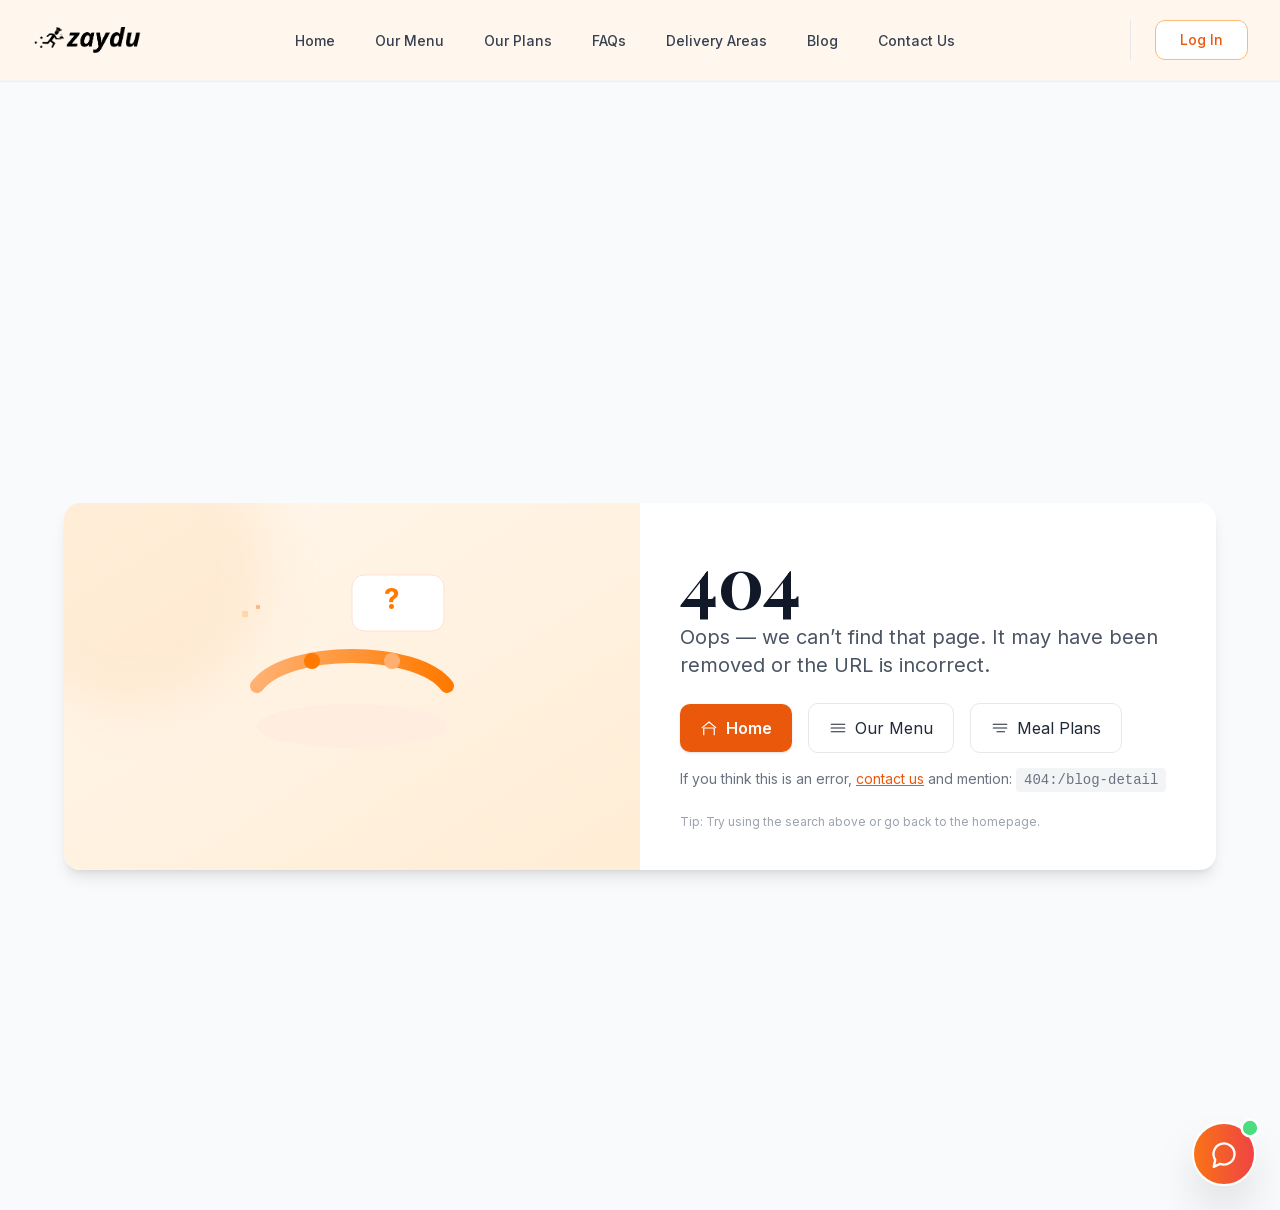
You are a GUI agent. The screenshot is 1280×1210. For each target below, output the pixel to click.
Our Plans (518, 40)
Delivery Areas (716, 40)
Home (315, 40)
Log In (1201, 39)
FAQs (609, 40)
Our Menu (409, 40)
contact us (890, 778)
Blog (822, 40)
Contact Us (916, 40)
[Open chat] (1224, 1154)
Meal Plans (1046, 728)
